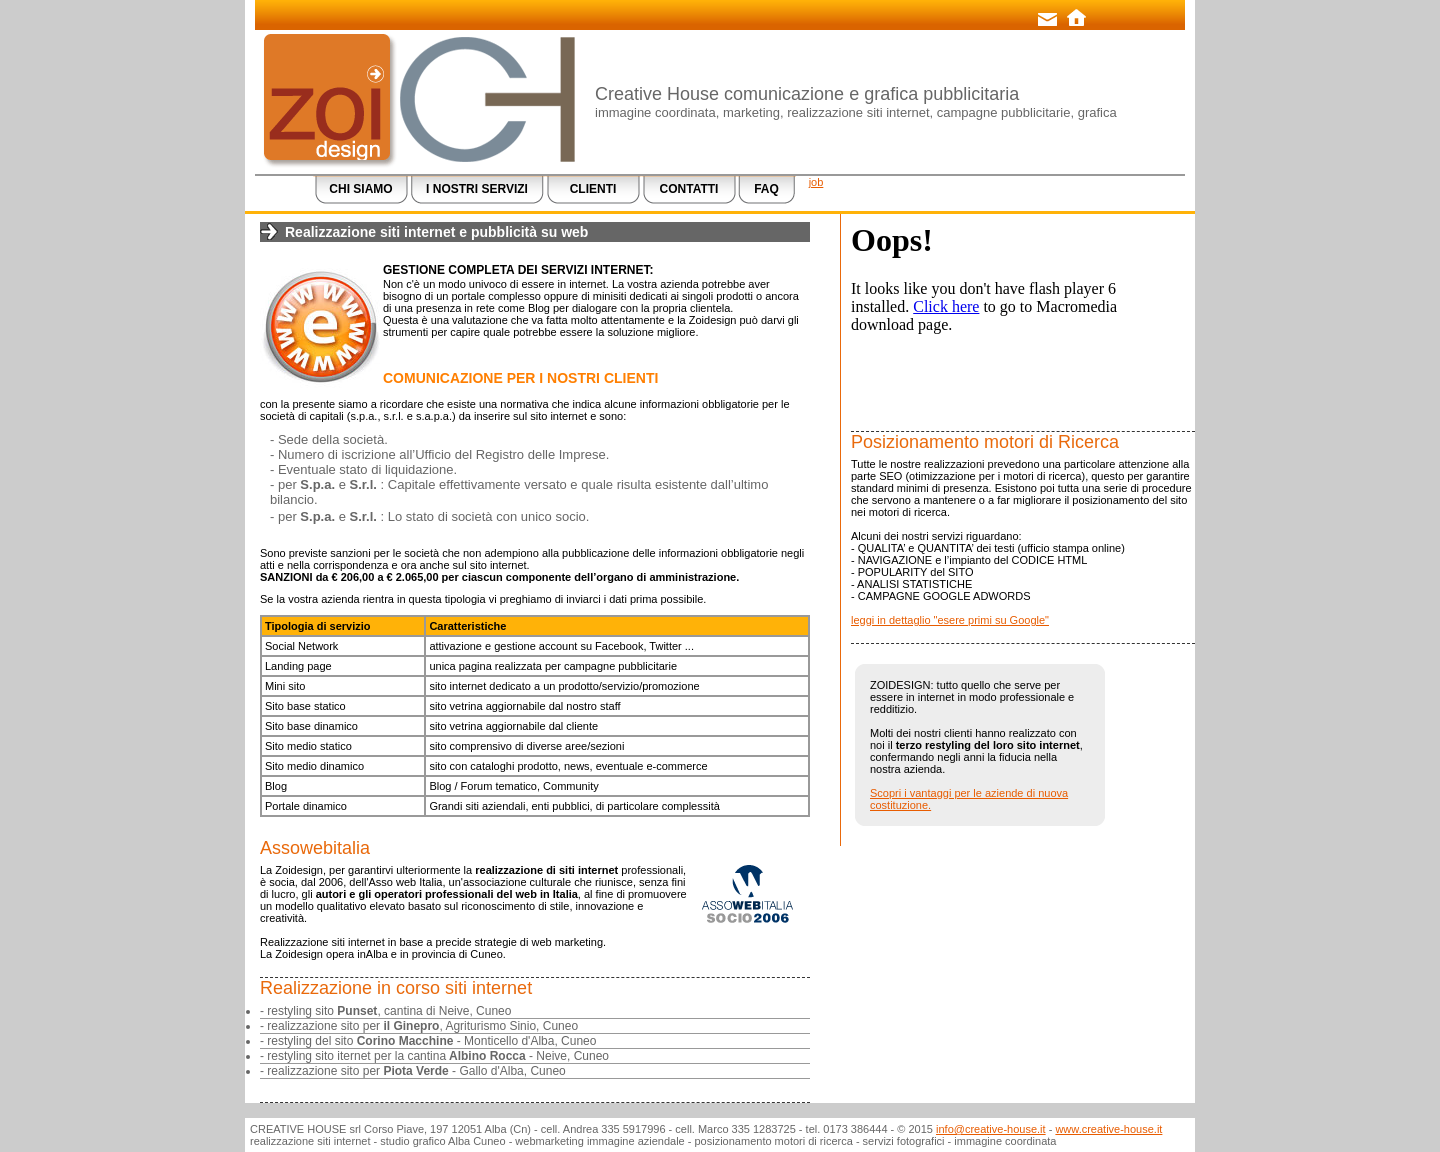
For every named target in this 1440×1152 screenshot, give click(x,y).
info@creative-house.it (991, 1129)
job (816, 182)
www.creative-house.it (1108, 1129)
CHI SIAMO (360, 189)
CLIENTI (593, 189)
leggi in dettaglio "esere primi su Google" (950, 620)
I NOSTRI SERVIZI (477, 189)
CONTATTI (689, 189)
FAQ (766, 189)
